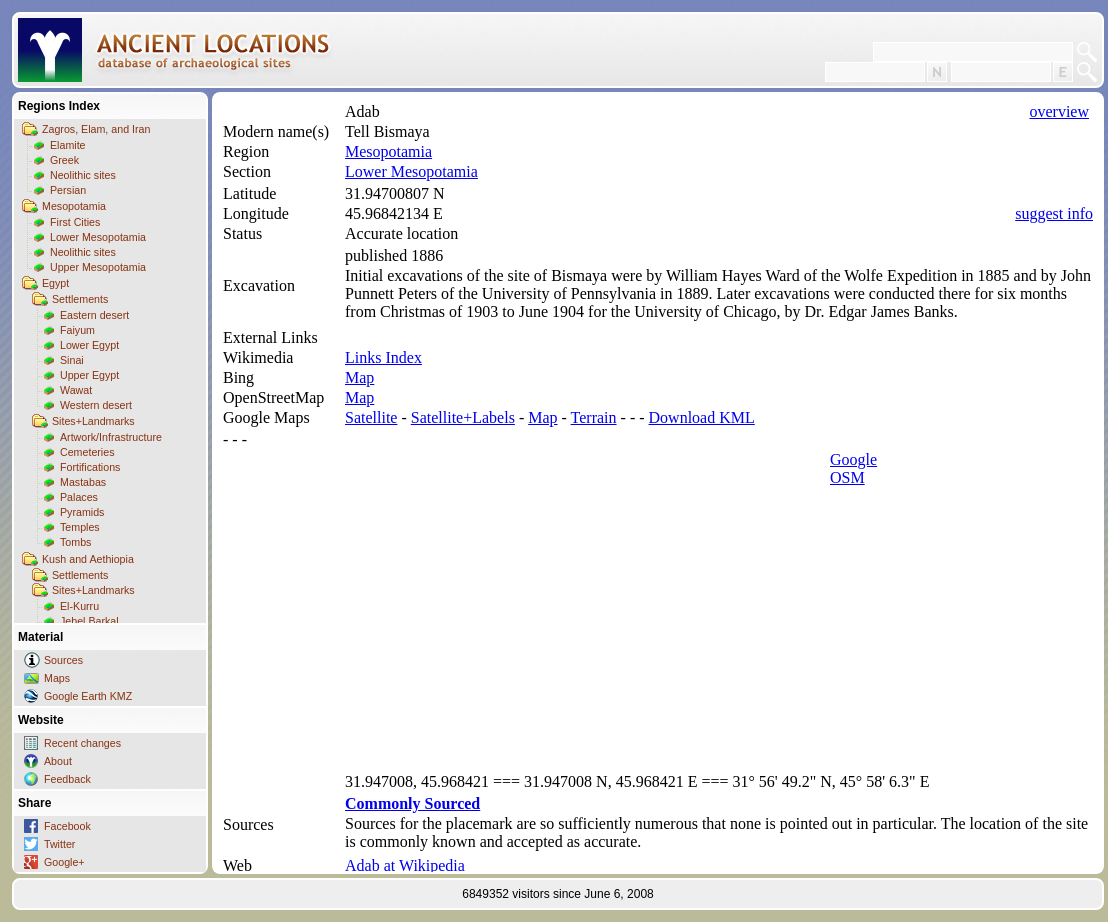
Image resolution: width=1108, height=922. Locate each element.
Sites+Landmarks (93, 421)
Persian (68, 190)
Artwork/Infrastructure (111, 437)
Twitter (59, 844)
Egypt (55, 283)
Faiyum (77, 330)
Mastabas (83, 482)
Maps (57, 678)
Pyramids (82, 512)
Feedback (67, 779)
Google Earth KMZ (88, 696)
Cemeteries (87, 452)
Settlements (80, 299)
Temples (80, 527)
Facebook (67, 826)
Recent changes (82, 743)
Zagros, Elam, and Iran (96, 129)
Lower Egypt (89, 345)
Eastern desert (94, 315)
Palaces (79, 497)
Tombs (75, 542)
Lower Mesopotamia (98, 237)
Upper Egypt (89, 375)
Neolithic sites (83, 175)
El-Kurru (79, 606)
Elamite (68, 145)
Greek (64, 160)
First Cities (75, 222)
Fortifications (90, 467)
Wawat (76, 390)
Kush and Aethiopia (88, 559)
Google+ (64, 862)
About (58, 761)
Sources (63, 660)
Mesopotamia (74, 206)
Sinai (72, 360)
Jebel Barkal (89, 621)
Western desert (96, 405)
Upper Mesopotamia (98, 267)
